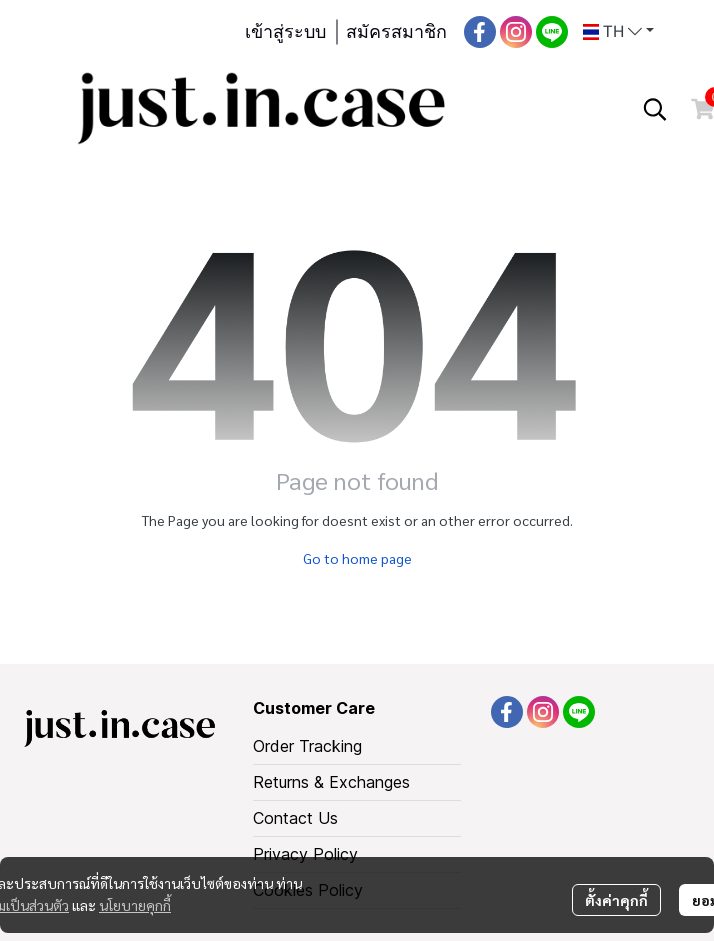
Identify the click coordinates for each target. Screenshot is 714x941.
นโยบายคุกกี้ (135, 905)
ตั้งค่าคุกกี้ (616, 900)
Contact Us (295, 818)
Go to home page (357, 558)
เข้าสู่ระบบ (285, 32)
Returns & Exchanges (331, 782)
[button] (618, 32)
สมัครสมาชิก (396, 32)
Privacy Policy (305, 854)
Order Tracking (307, 746)
